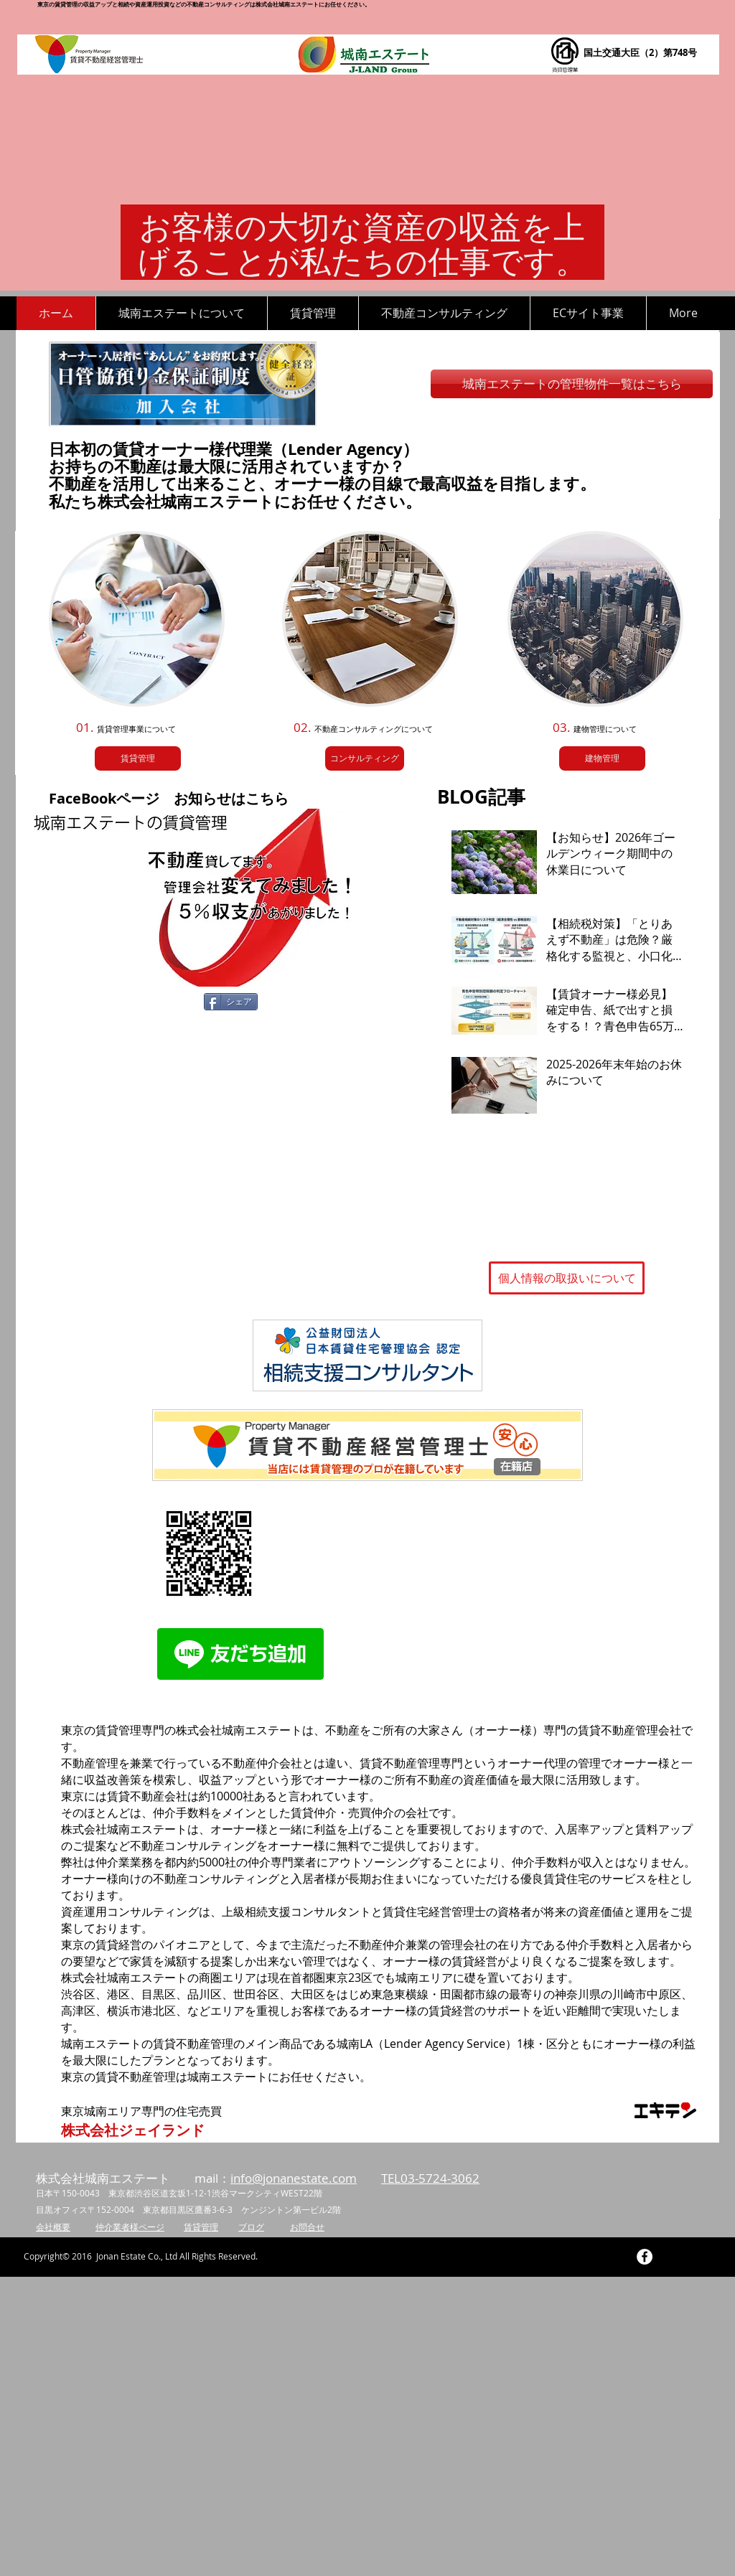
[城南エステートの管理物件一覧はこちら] (572, 384)
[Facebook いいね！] (103, 1004)
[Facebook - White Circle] (644, 2257)
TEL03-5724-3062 (430, 2178)
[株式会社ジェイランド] (133, 2130)
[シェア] (231, 1001)
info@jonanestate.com (293, 2178)
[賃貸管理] (138, 758)
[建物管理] (602, 758)
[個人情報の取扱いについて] (567, 1277)
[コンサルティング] (364, 758)
